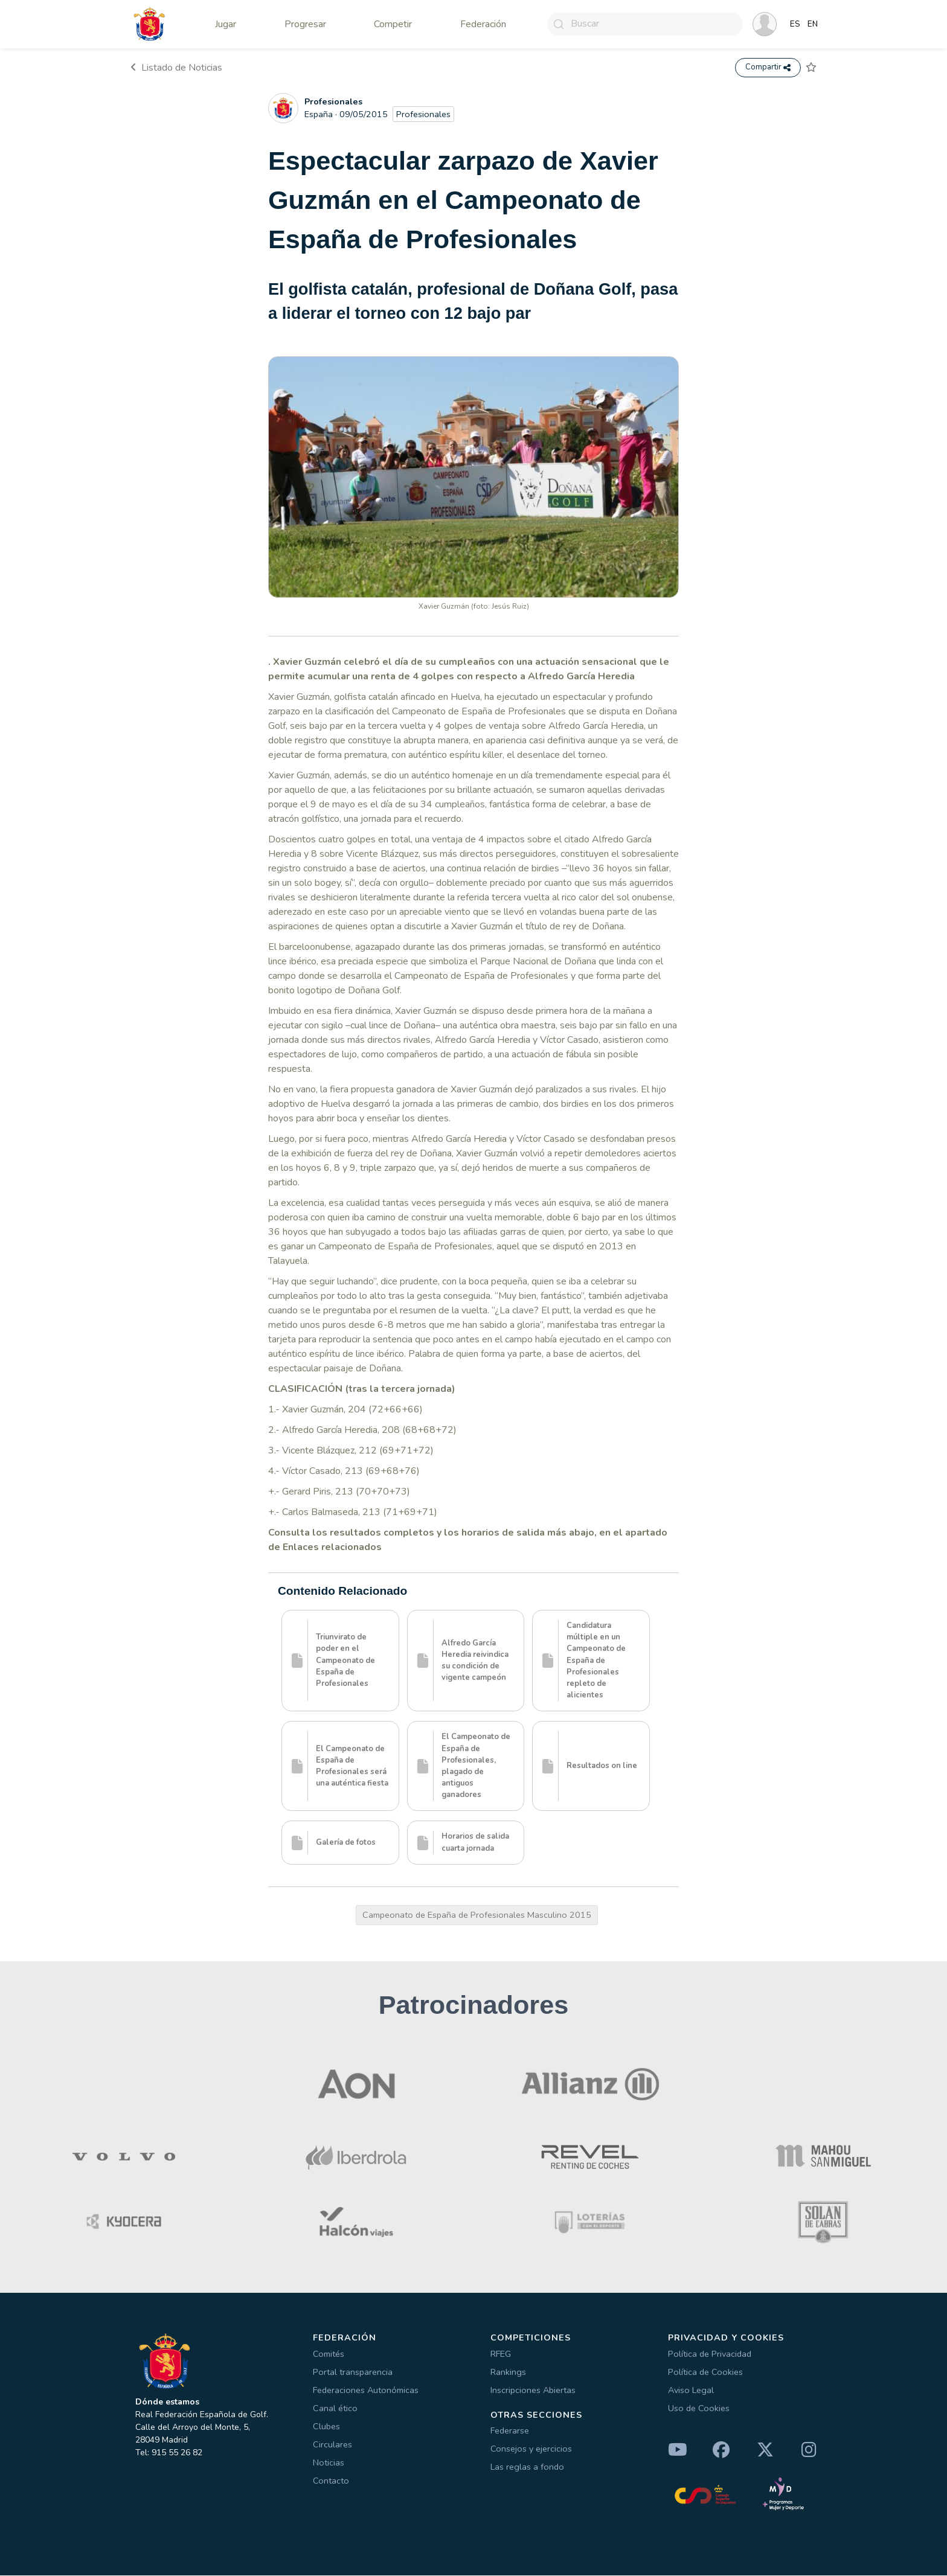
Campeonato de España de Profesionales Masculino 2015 (476, 1916)
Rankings (508, 2372)
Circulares (332, 2445)
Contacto (331, 2481)
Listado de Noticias (176, 68)
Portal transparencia (353, 2372)
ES (795, 24)
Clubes (326, 2427)
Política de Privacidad (709, 2354)
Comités (328, 2354)
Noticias (328, 2463)
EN (812, 24)
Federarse (509, 2432)
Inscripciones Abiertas (533, 2391)
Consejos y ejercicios (531, 2450)
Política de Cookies (705, 2372)
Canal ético (335, 2409)
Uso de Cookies (699, 2409)
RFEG (500, 2354)
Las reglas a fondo (527, 2468)
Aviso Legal (691, 2391)
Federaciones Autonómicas (366, 2391)
